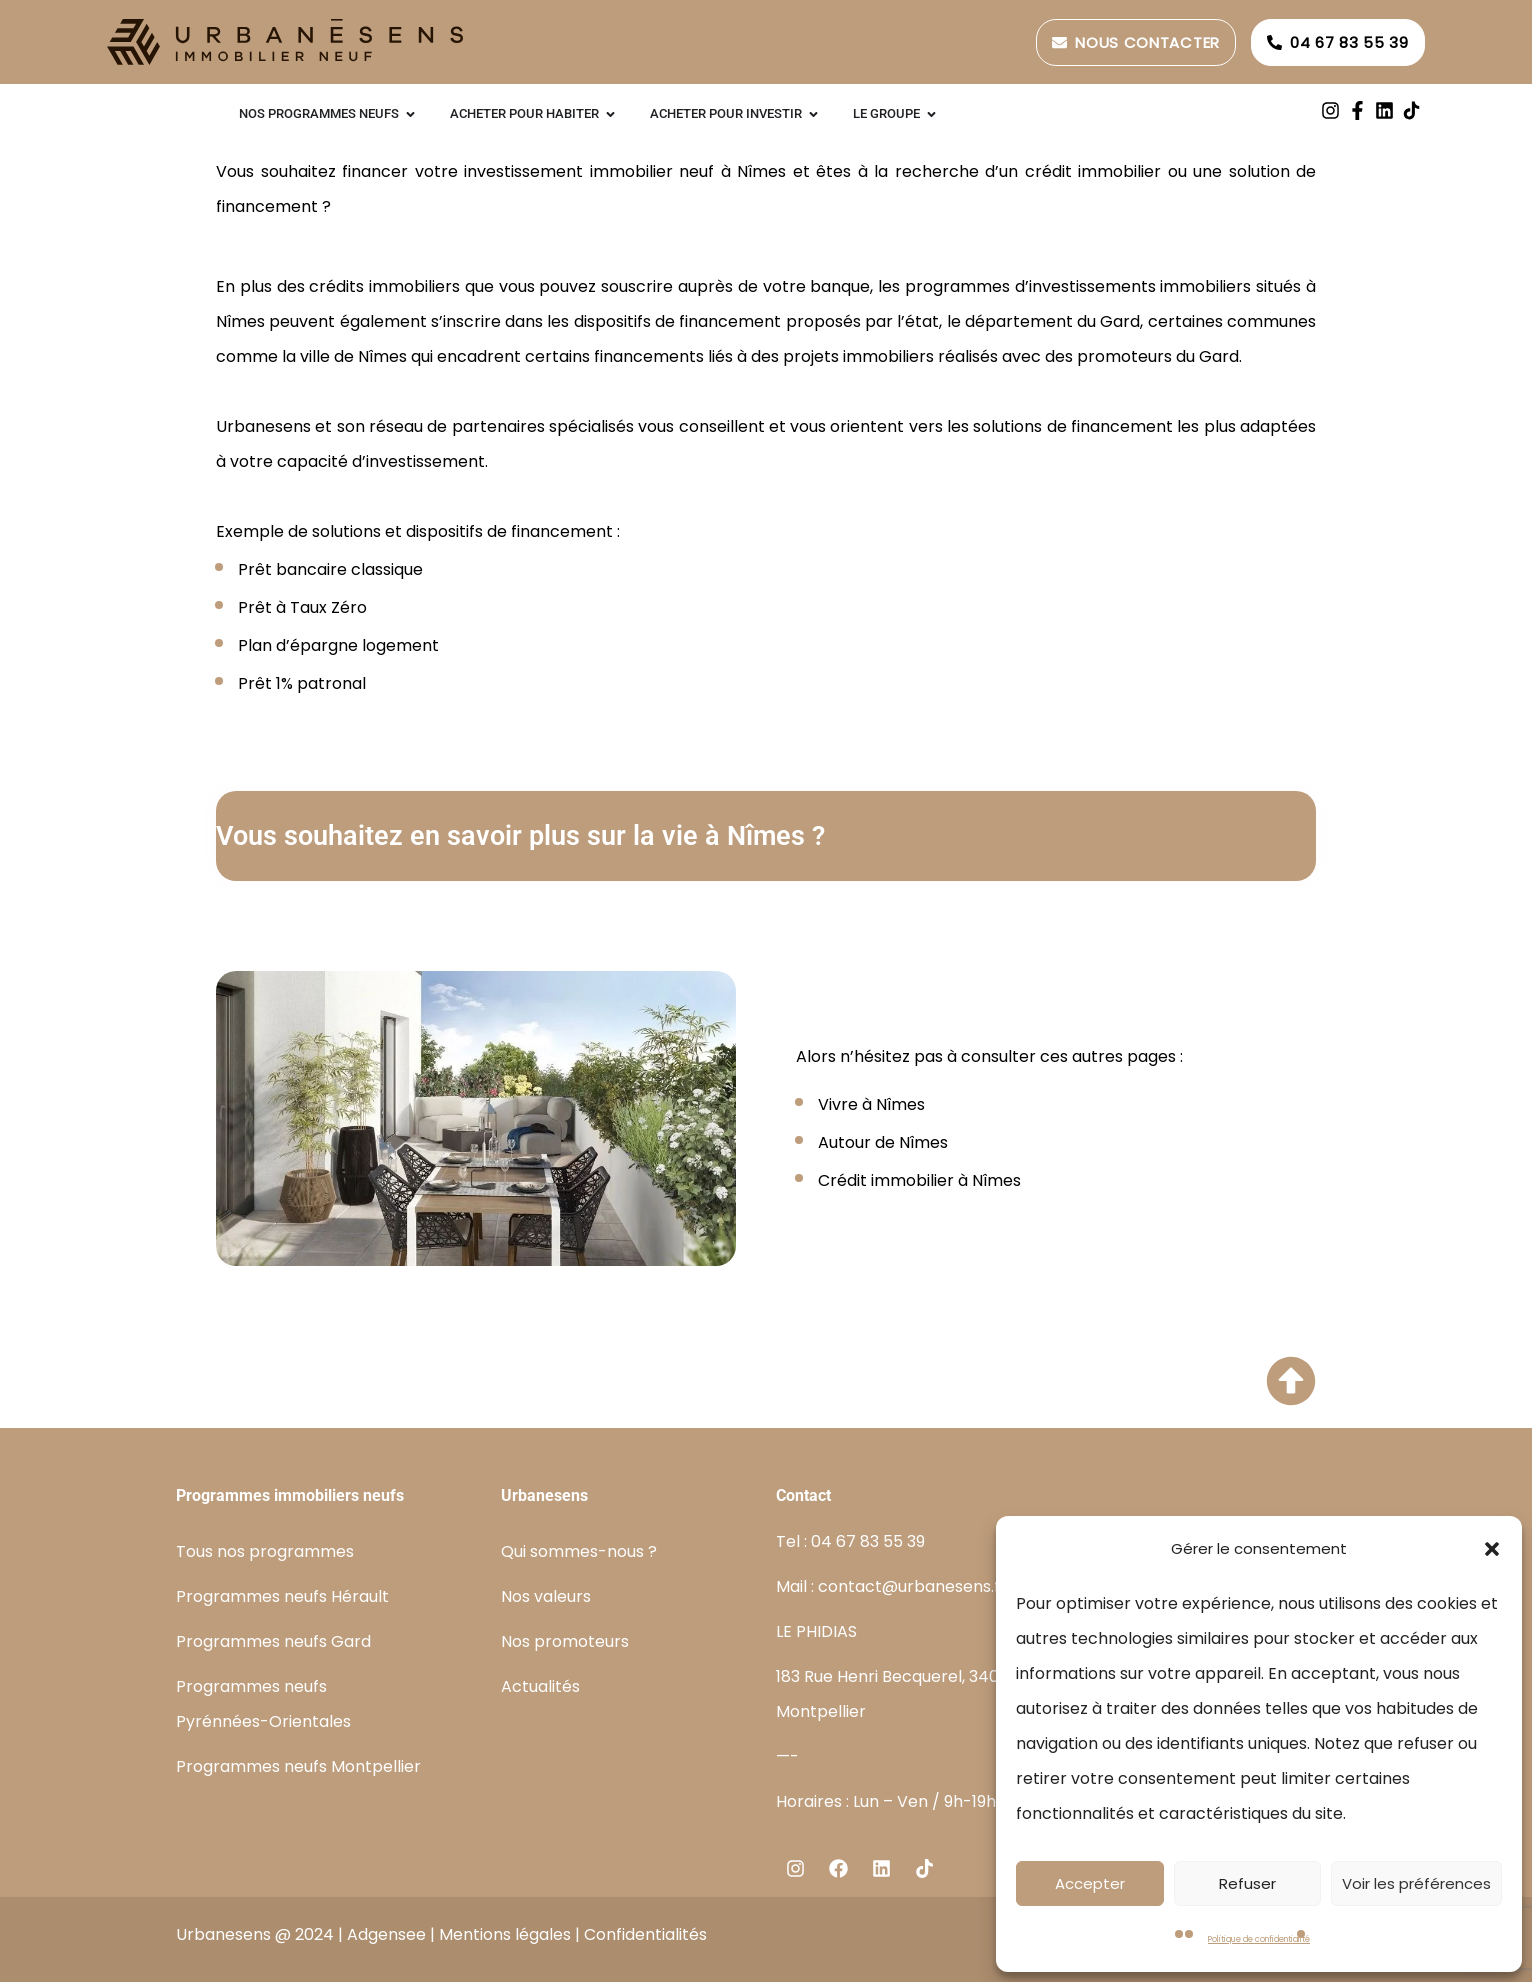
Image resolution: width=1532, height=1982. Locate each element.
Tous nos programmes (265, 1551)
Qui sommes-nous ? (579, 1551)
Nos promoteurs (565, 1641)
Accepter (1090, 1883)
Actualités (540, 1686)
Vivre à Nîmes (871, 1104)
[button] (1492, 1549)
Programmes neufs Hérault (282, 1596)
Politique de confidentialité (1259, 1939)
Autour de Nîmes (883, 1142)
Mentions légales (505, 1934)
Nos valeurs (546, 1596)
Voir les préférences (1416, 1883)
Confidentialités (645, 1934)
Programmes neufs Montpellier (298, 1766)
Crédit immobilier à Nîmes (919, 1180)
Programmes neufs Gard (273, 1641)
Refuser (1247, 1883)
